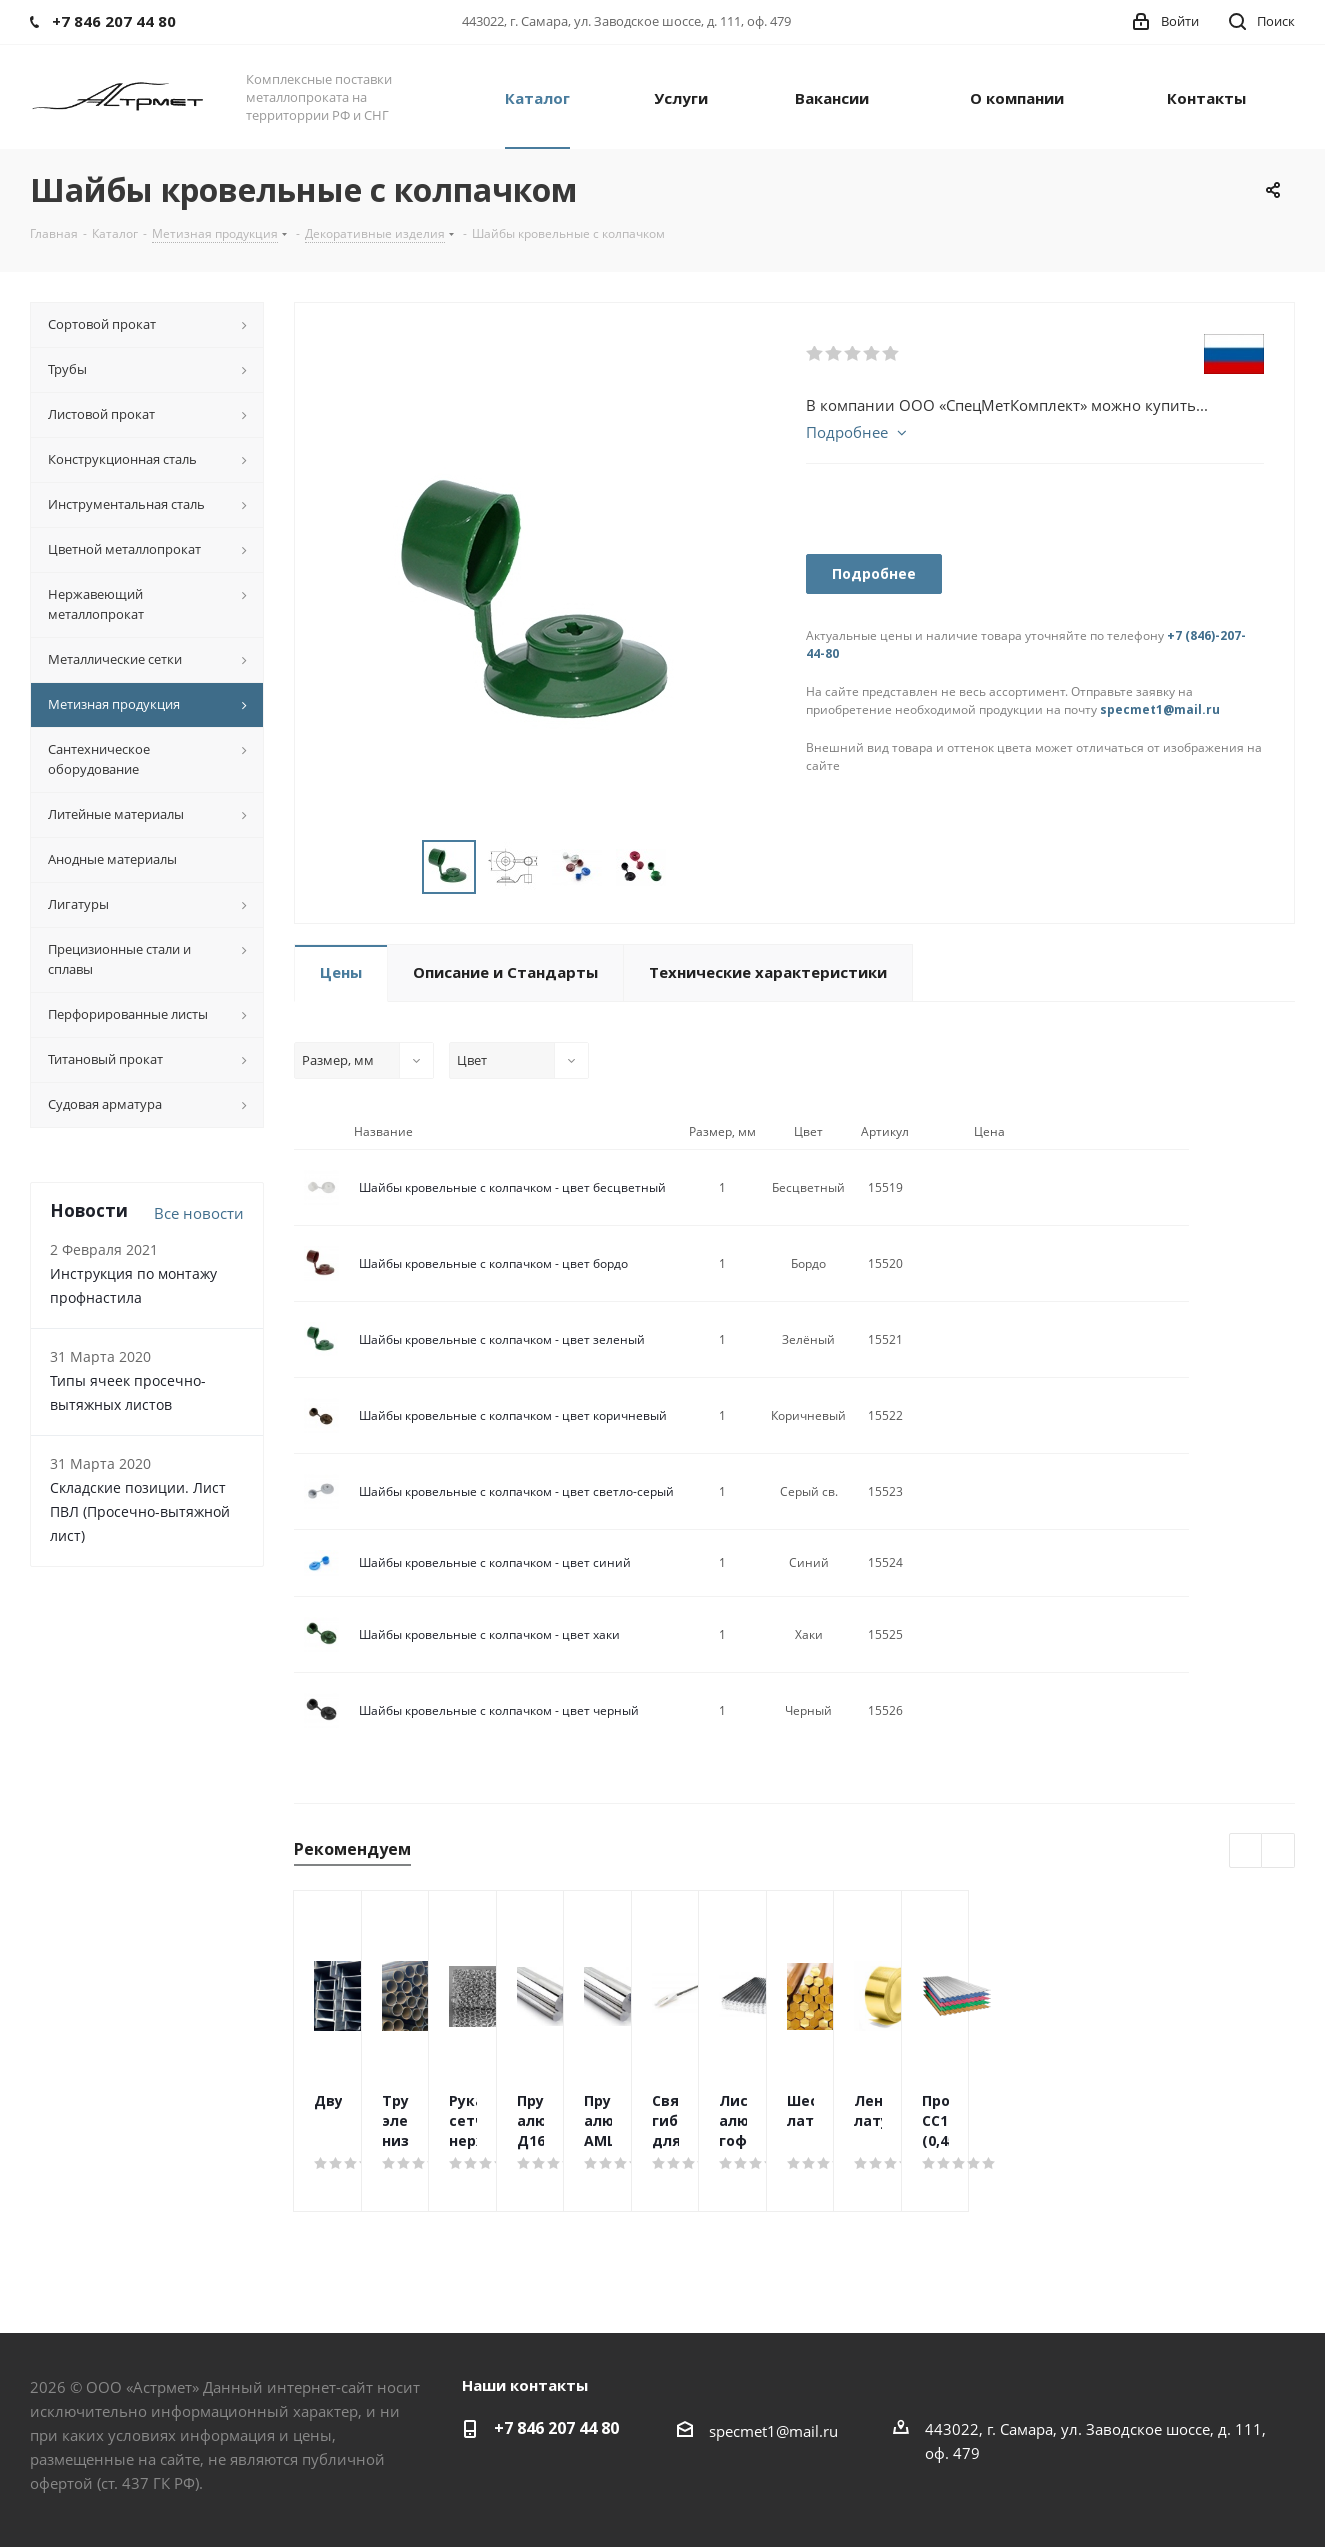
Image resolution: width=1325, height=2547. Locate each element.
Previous (398, 867)
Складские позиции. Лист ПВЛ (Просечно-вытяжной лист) (140, 1511)
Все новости (199, 1213)
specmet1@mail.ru (1160, 709)
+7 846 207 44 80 (556, 2428)
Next (690, 867)
